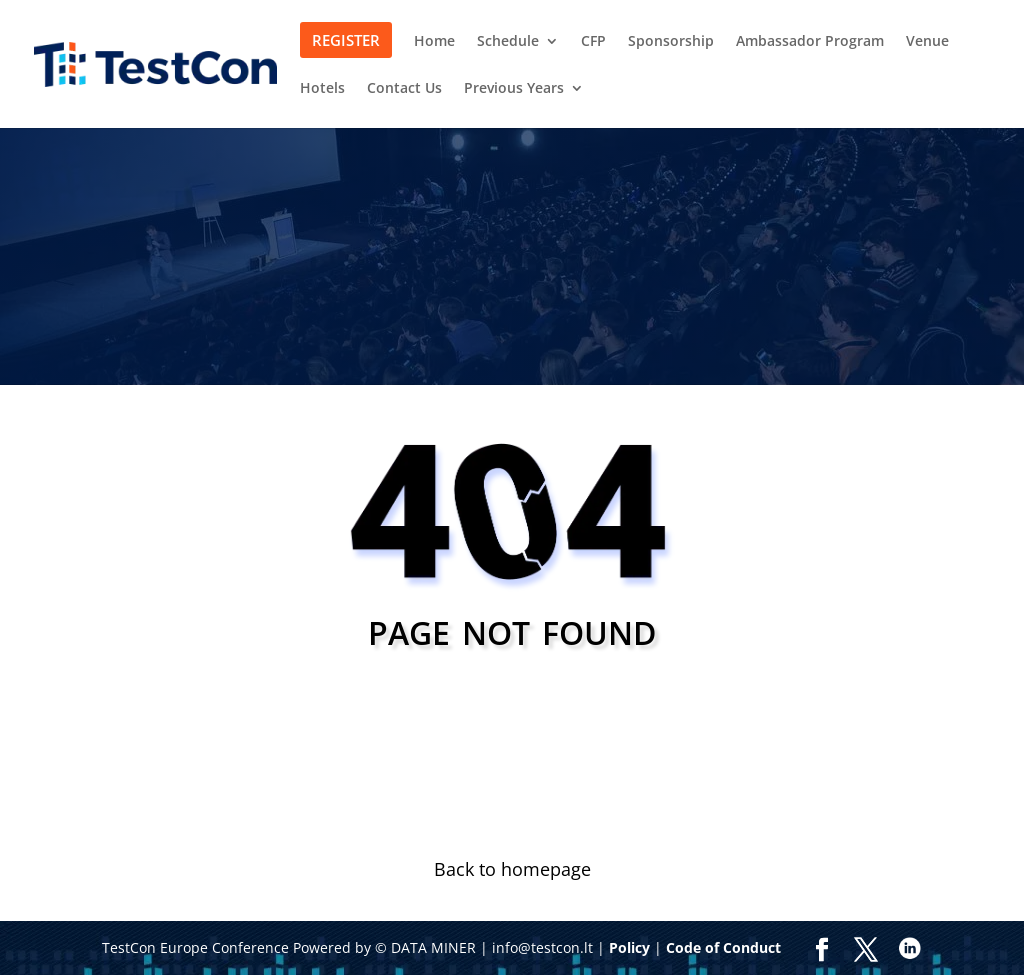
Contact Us (404, 89)
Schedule (508, 42)
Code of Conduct (723, 947)
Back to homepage (512, 869)
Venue (927, 42)
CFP (593, 42)
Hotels (322, 89)
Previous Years (514, 89)
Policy (629, 947)
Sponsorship (671, 42)
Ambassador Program (810, 42)
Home (434, 42)
